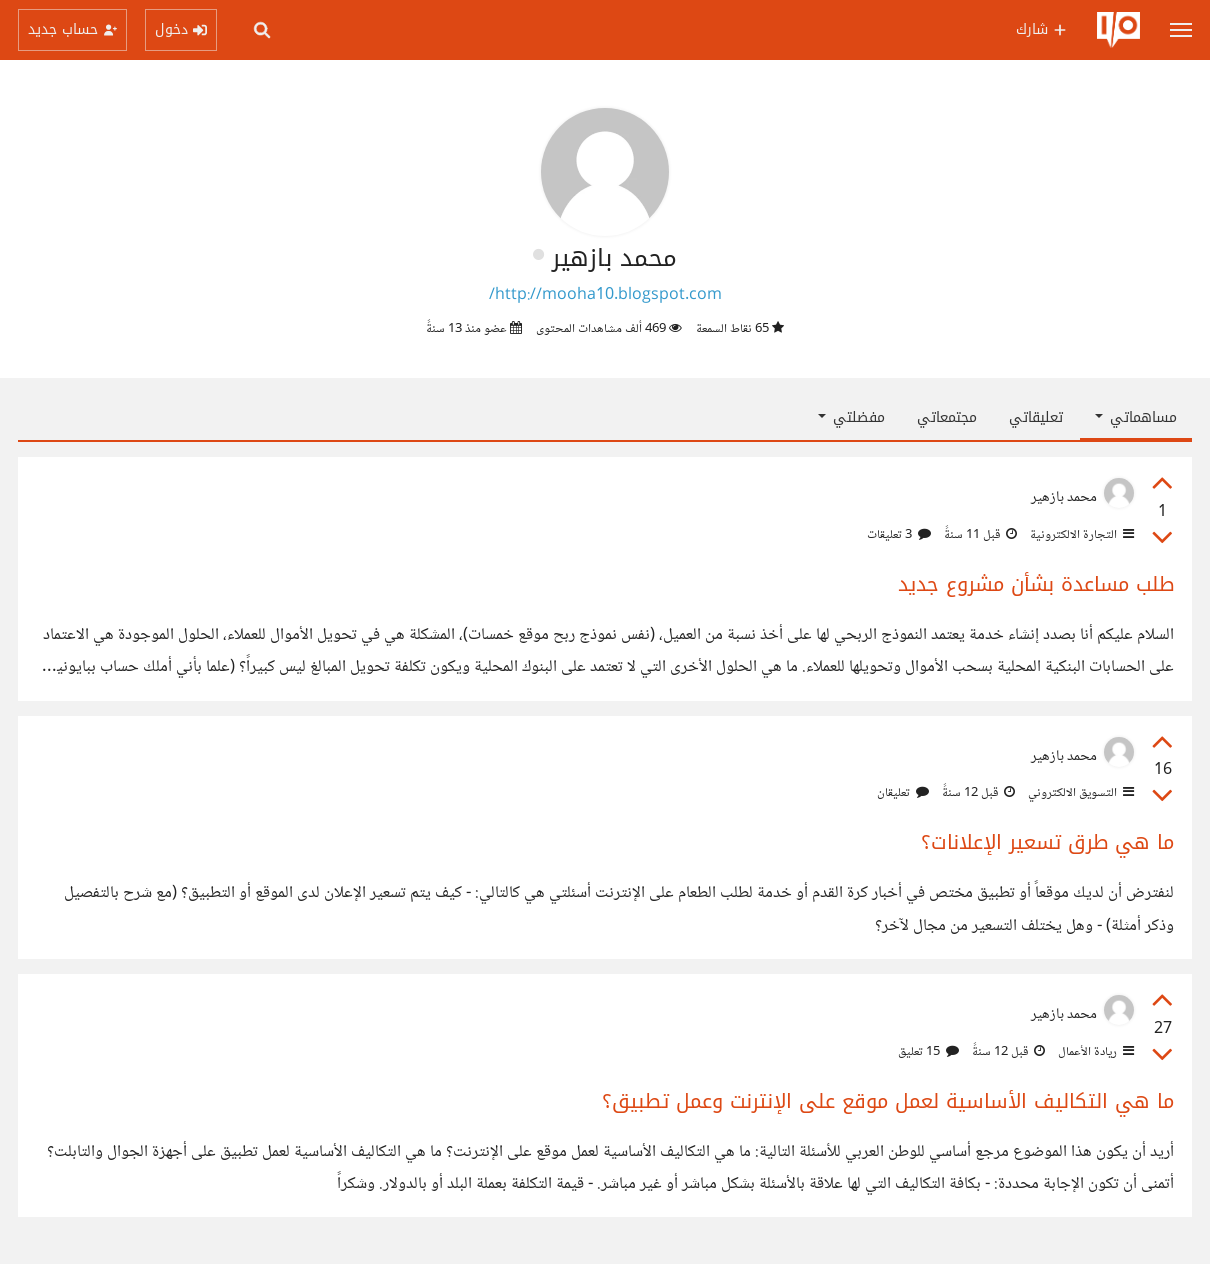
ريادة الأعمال (1094, 1052)
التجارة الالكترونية (1080, 535)
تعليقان (903, 793)
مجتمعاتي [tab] (947, 417)
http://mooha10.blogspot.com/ (605, 295)
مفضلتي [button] (851, 417)
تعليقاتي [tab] (1036, 417)
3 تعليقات (899, 535)
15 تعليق (928, 1052)
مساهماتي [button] (1136, 417)
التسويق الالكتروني (1079, 793)
